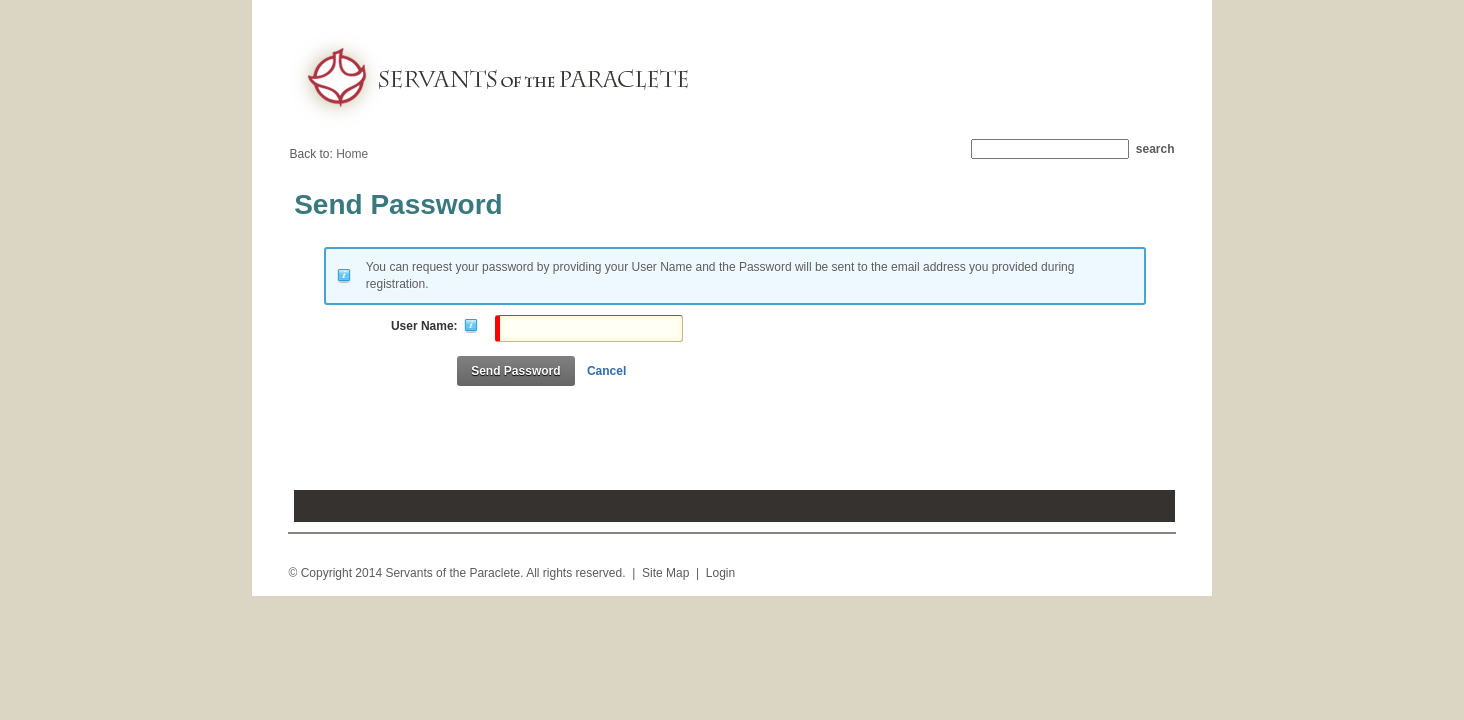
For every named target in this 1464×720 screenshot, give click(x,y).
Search (1155, 149)
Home (352, 154)
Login (720, 573)
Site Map (665, 573)
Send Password (515, 371)
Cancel (606, 371)
